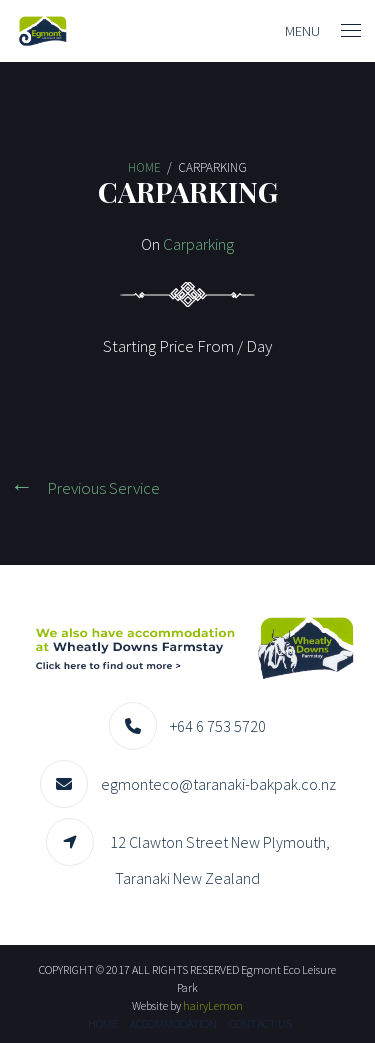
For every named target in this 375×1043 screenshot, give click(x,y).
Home (103, 1023)
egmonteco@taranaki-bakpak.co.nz (218, 784)
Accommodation (173, 1023)
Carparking (198, 244)
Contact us (260, 1023)
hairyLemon (213, 1005)
